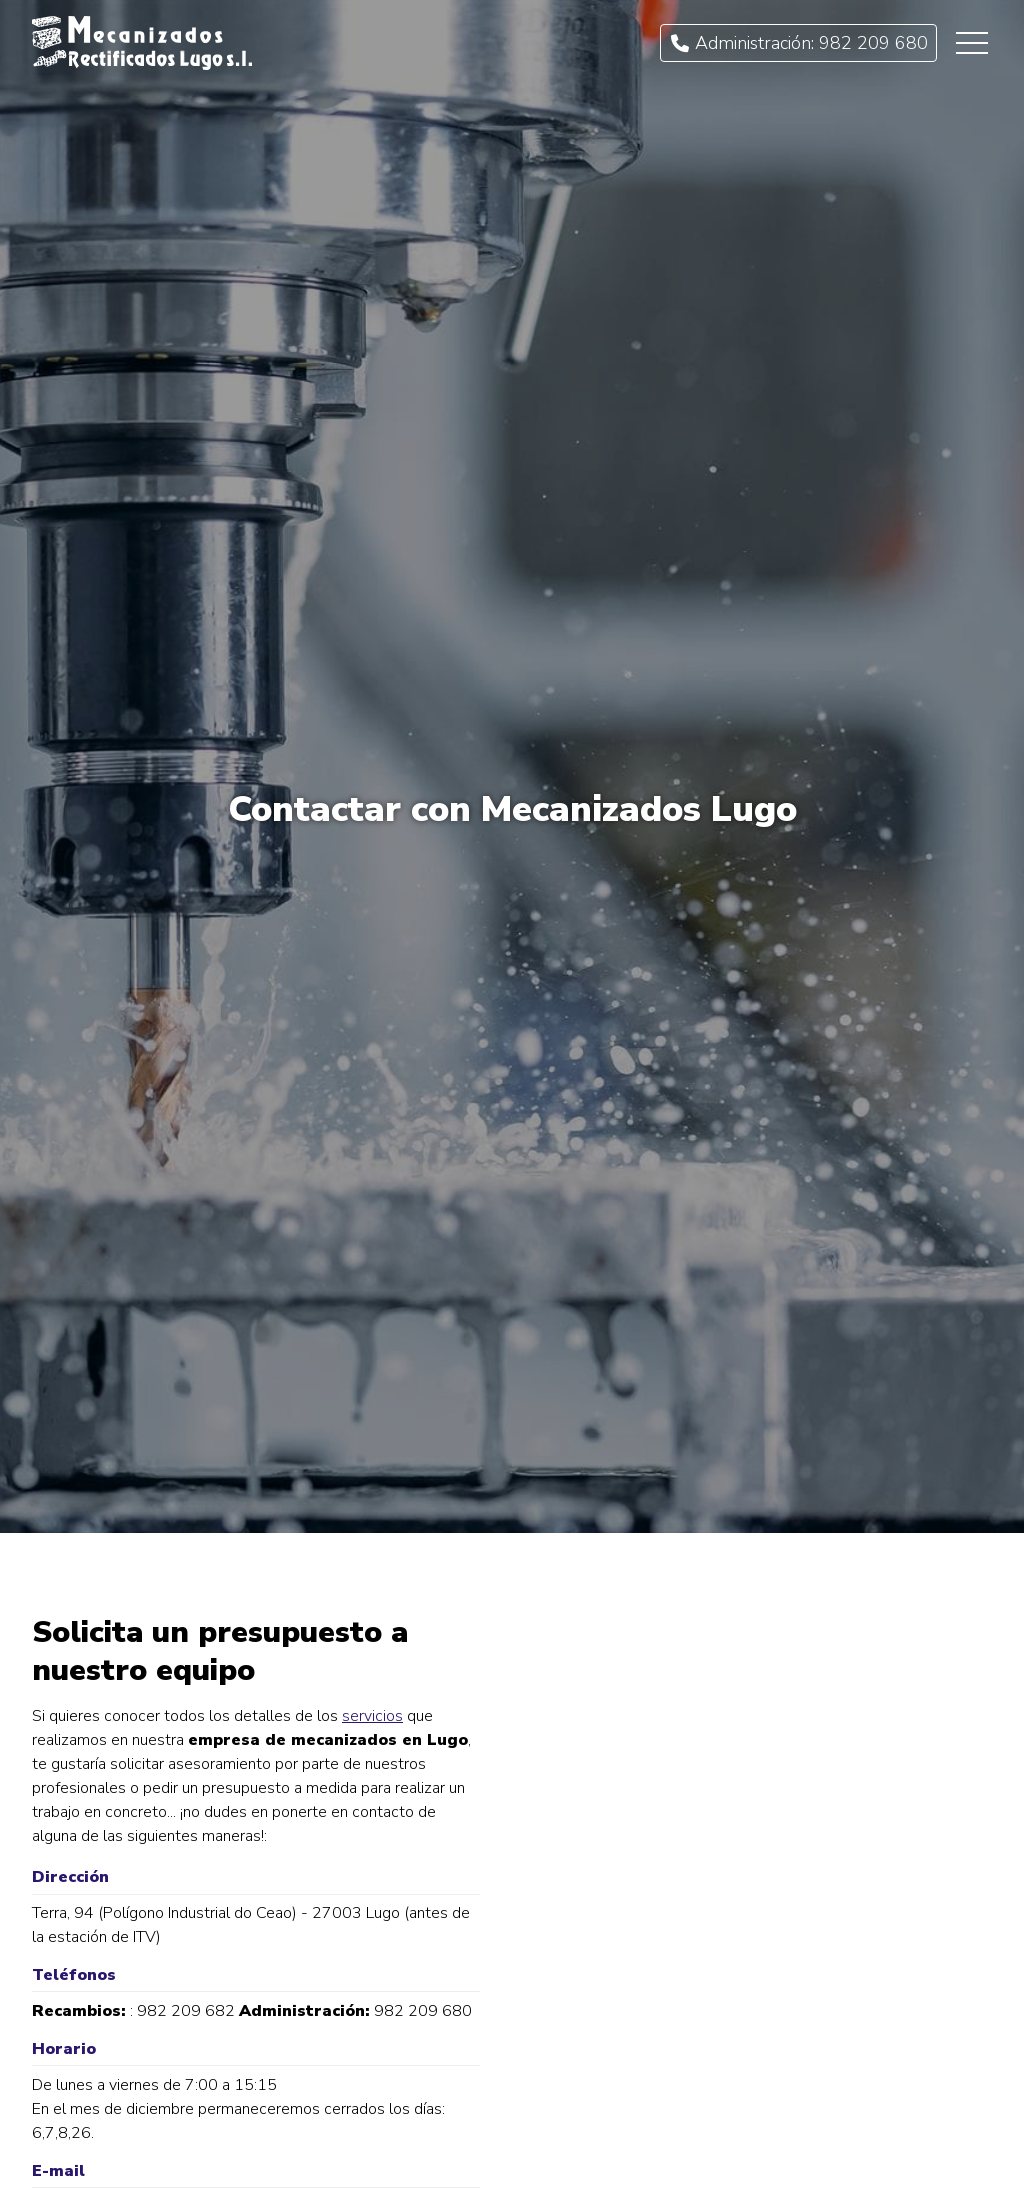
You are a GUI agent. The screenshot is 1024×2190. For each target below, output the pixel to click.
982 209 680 (423, 2011)
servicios (372, 1716)
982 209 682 (186, 2011)
